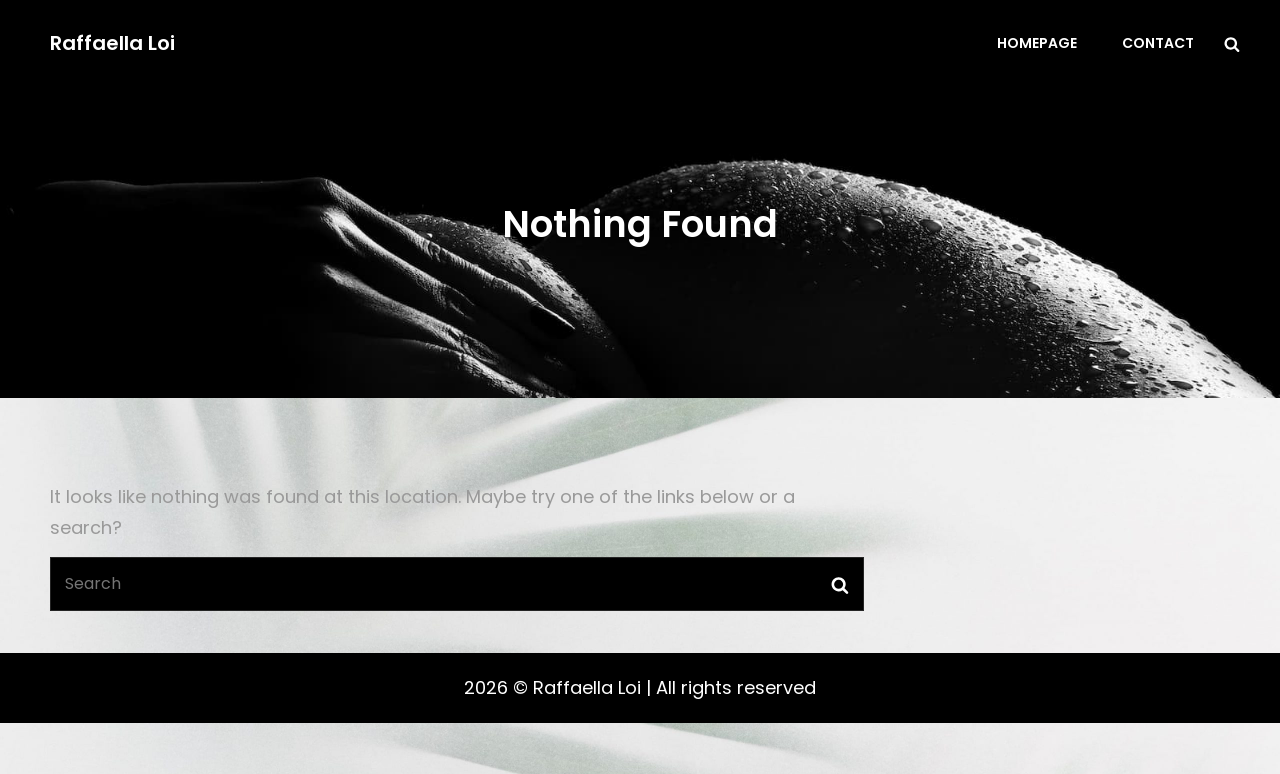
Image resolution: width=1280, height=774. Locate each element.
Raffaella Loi (112, 43)
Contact (1158, 43)
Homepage (1037, 43)
